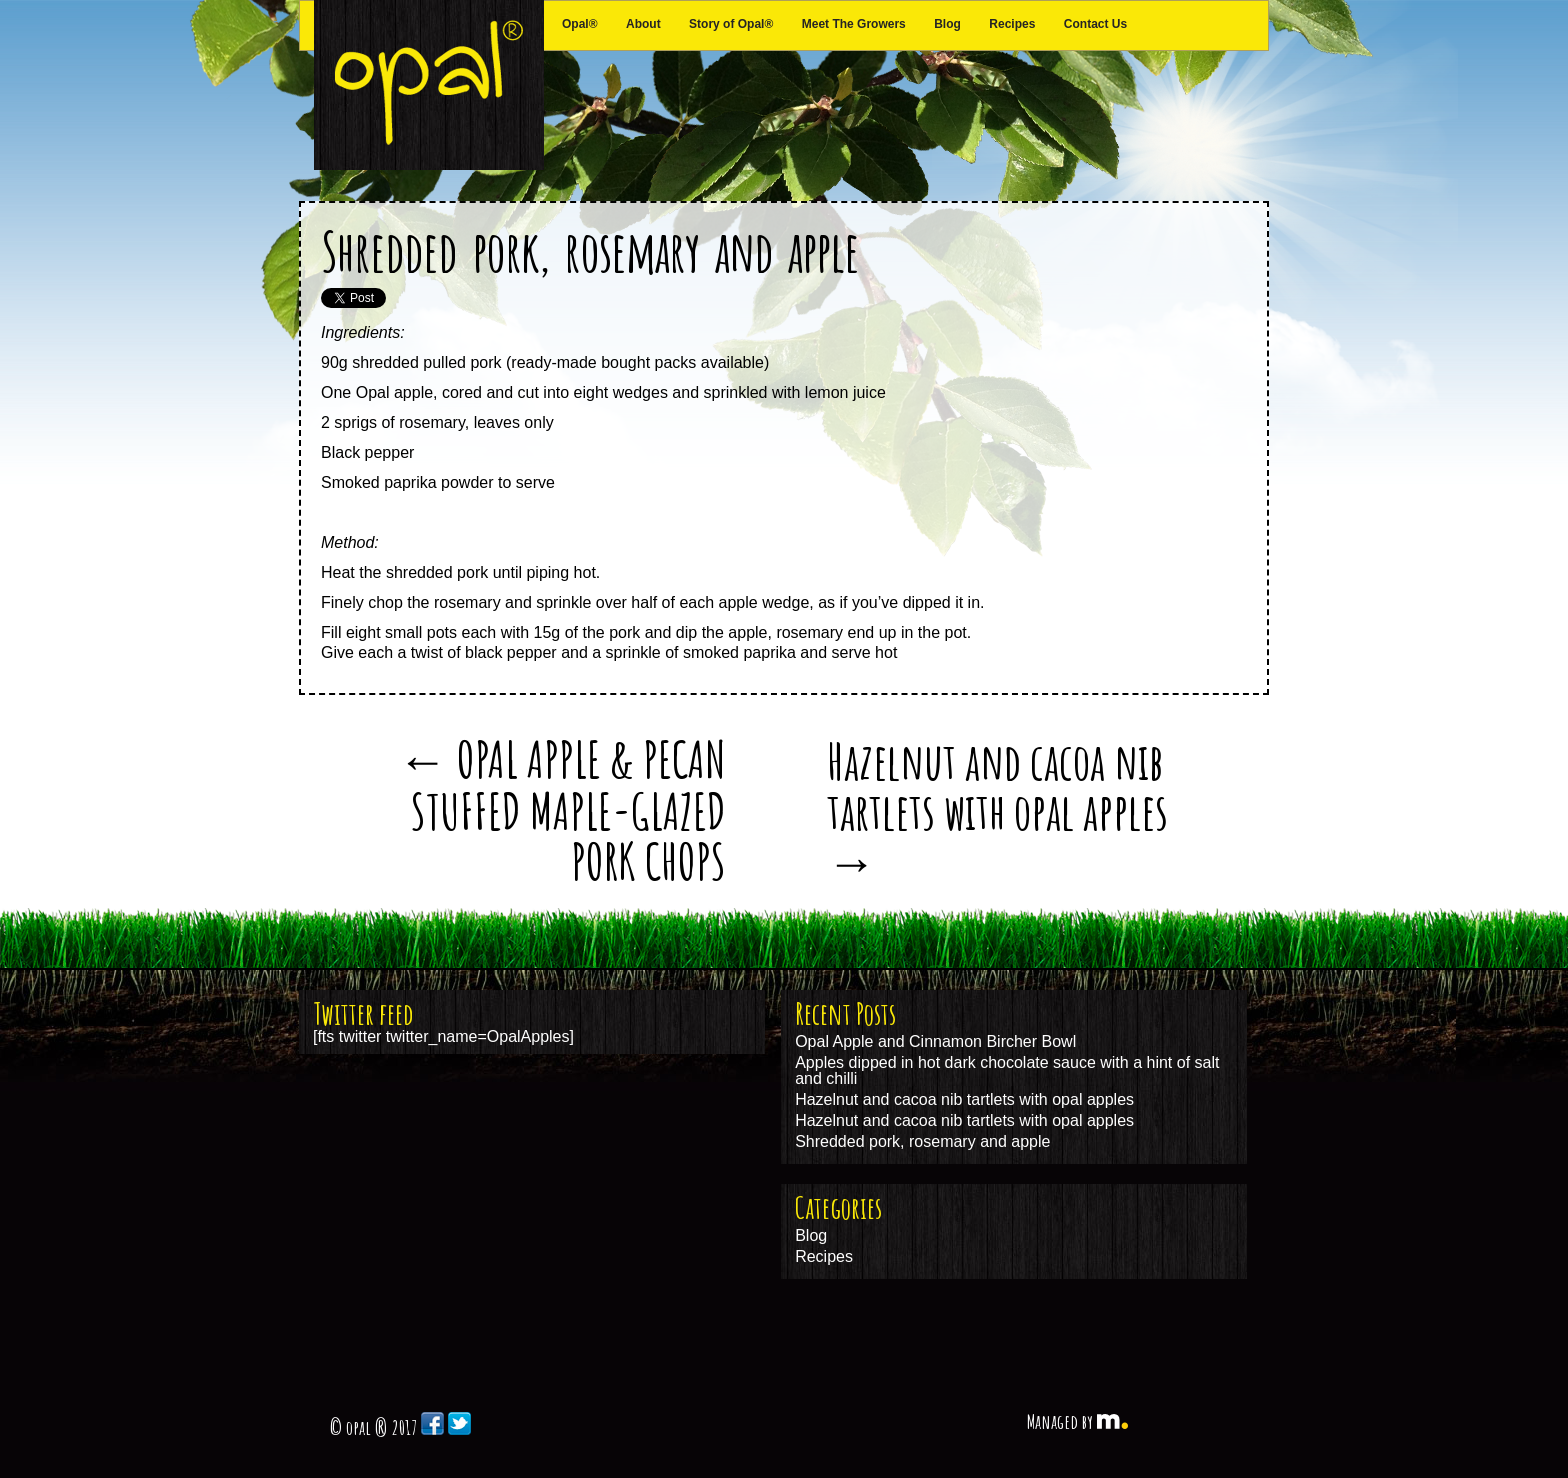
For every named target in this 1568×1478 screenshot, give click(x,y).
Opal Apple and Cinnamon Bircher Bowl (935, 1041)
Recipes (1012, 24)
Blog (947, 24)
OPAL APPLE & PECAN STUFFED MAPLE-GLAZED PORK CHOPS (562, 809)
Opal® (580, 24)
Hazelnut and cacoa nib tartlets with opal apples (997, 810)
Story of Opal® (731, 24)
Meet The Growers (854, 24)
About (643, 24)
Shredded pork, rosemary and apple (590, 250)
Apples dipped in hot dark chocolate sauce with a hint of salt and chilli (1007, 1070)
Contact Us (1095, 24)
